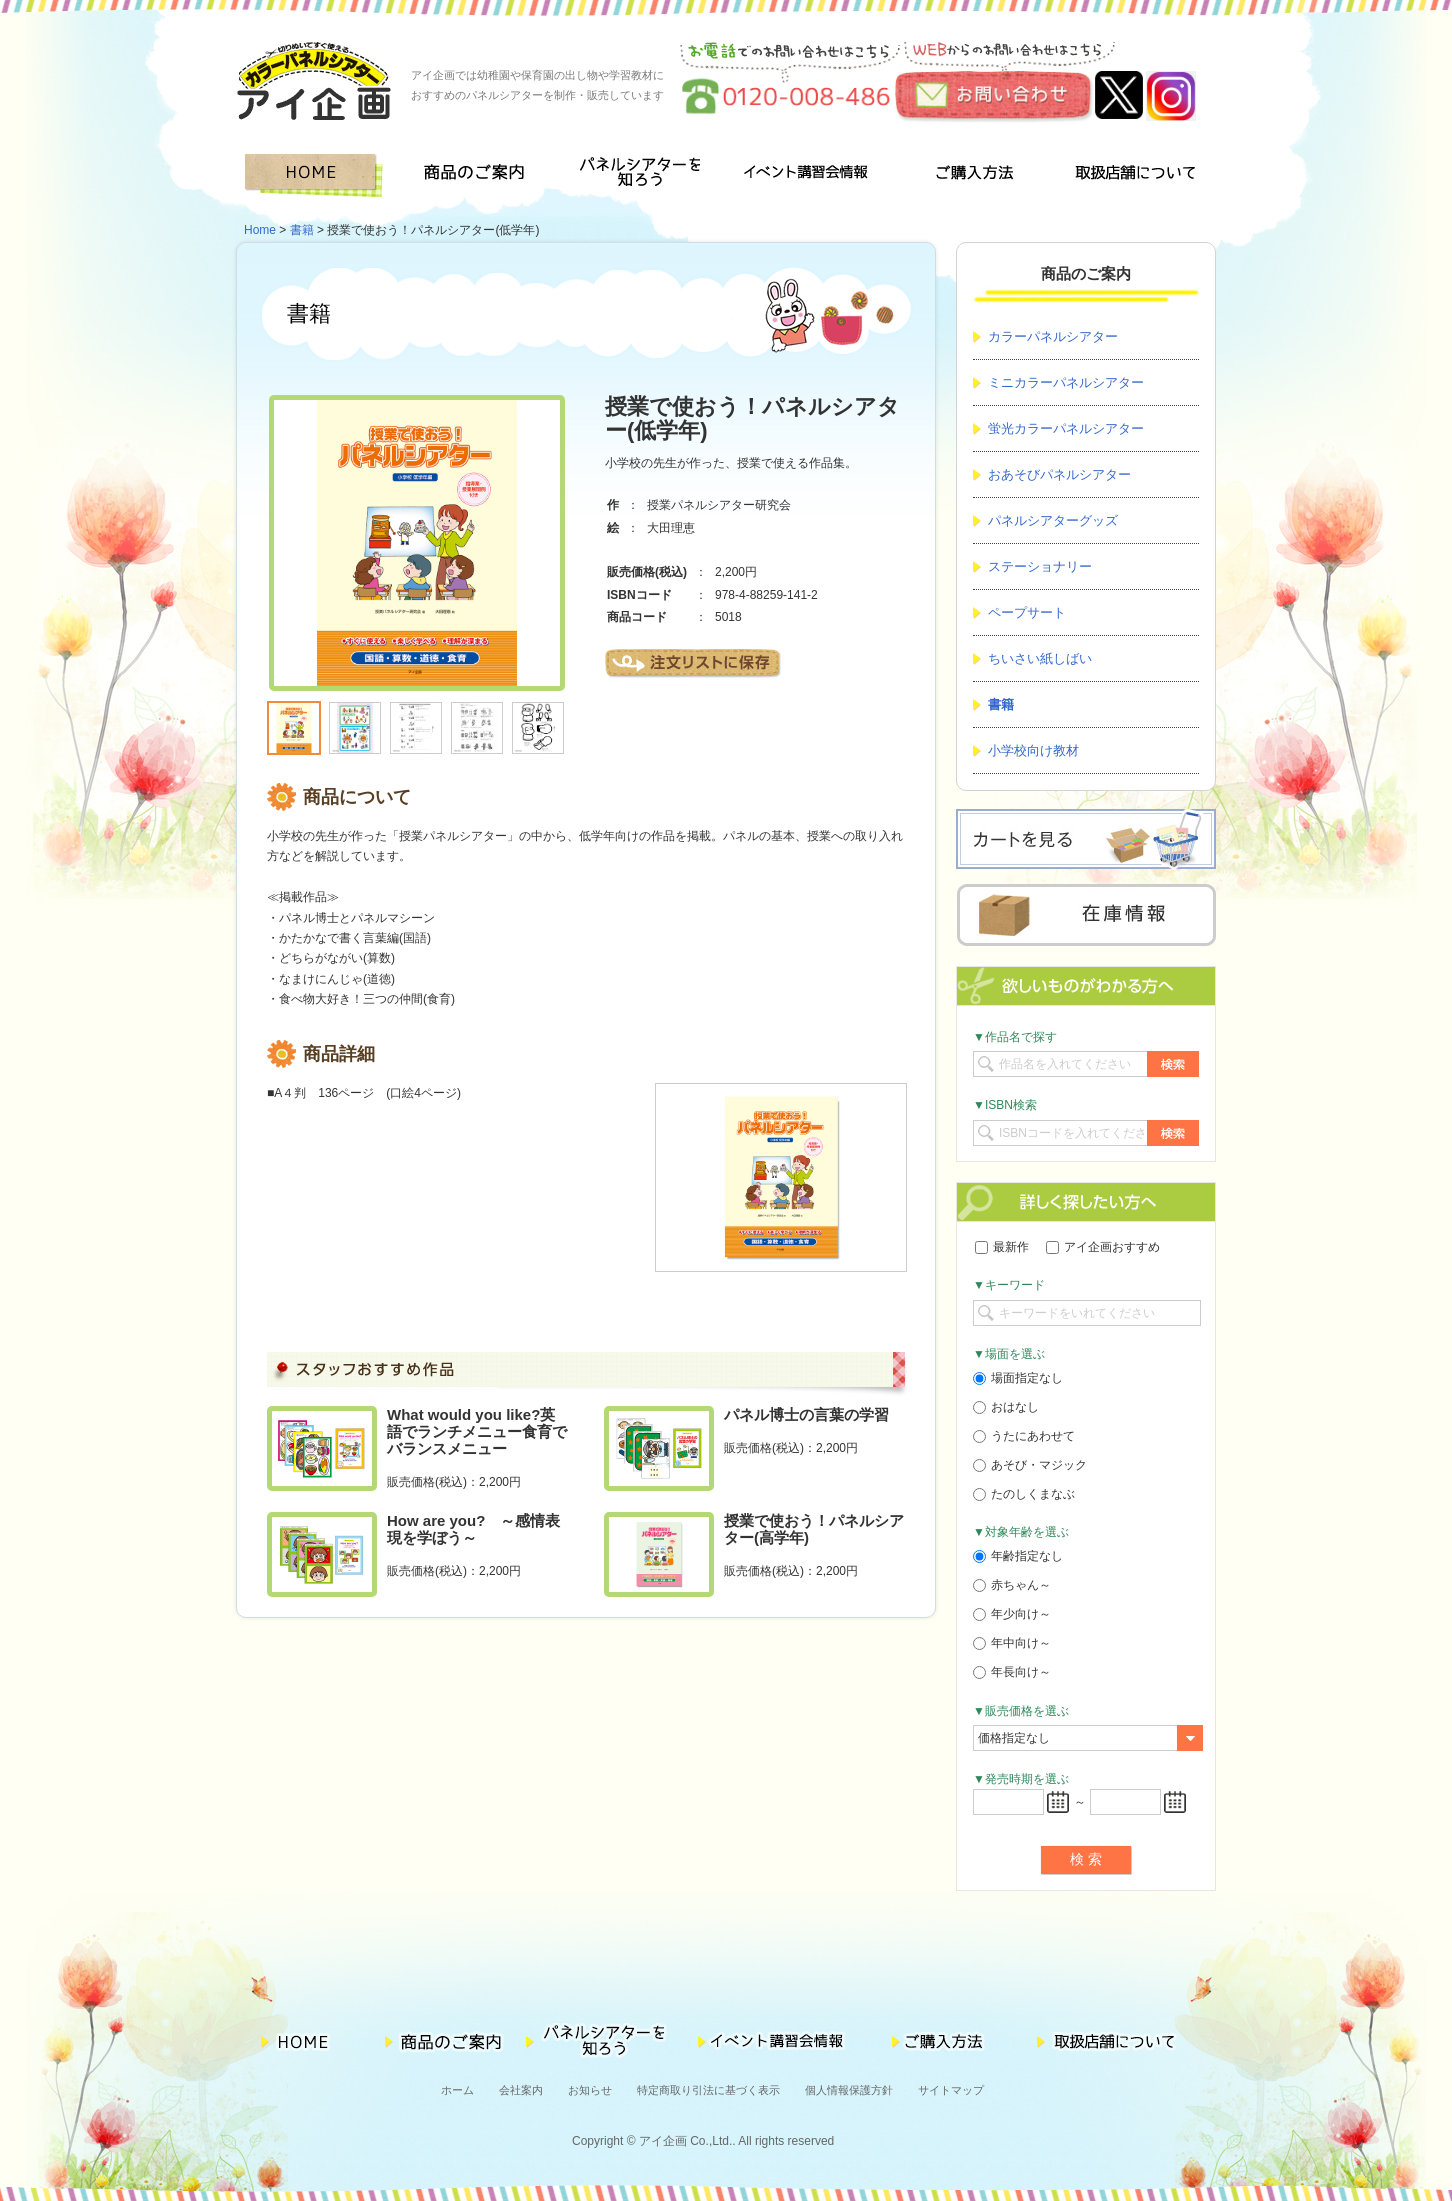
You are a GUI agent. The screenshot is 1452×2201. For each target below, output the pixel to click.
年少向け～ (1012, 1614)
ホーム (457, 2090)
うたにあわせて (1024, 1436)
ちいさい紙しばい (1040, 658)
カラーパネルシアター (1053, 336)
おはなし (1006, 1407)
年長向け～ (1012, 1672)
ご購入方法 (970, 175)
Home (260, 230)
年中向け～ (1012, 1643)
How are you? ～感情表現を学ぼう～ (473, 1529)
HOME (317, 175)
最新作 (1002, 1247)
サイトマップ (951, 2090)
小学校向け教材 (1033, 750)
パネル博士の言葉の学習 (806, 1414)
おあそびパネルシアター (1059, 474)
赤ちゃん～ (1012, 1585)
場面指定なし (1018, 1378)
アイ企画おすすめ (1103, 1247)
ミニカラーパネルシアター (1066, 382)
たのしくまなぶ (1024, 1494)
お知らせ (590, 2090)
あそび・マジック (1030, 1465)
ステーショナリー (1040, 566)
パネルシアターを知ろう (643, 175)
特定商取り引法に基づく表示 (708, 2090)
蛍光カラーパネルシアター (1066, 428)
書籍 (302, 230)
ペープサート (1027, 612)
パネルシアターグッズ (1053, 520)
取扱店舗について (1134, 175)
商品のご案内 (480, 175)
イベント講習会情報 (806, 175)
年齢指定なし (1018, 1556)
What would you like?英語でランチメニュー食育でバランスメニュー (477, 1431)
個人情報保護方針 (849, 2090)
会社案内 (521, 2090)
